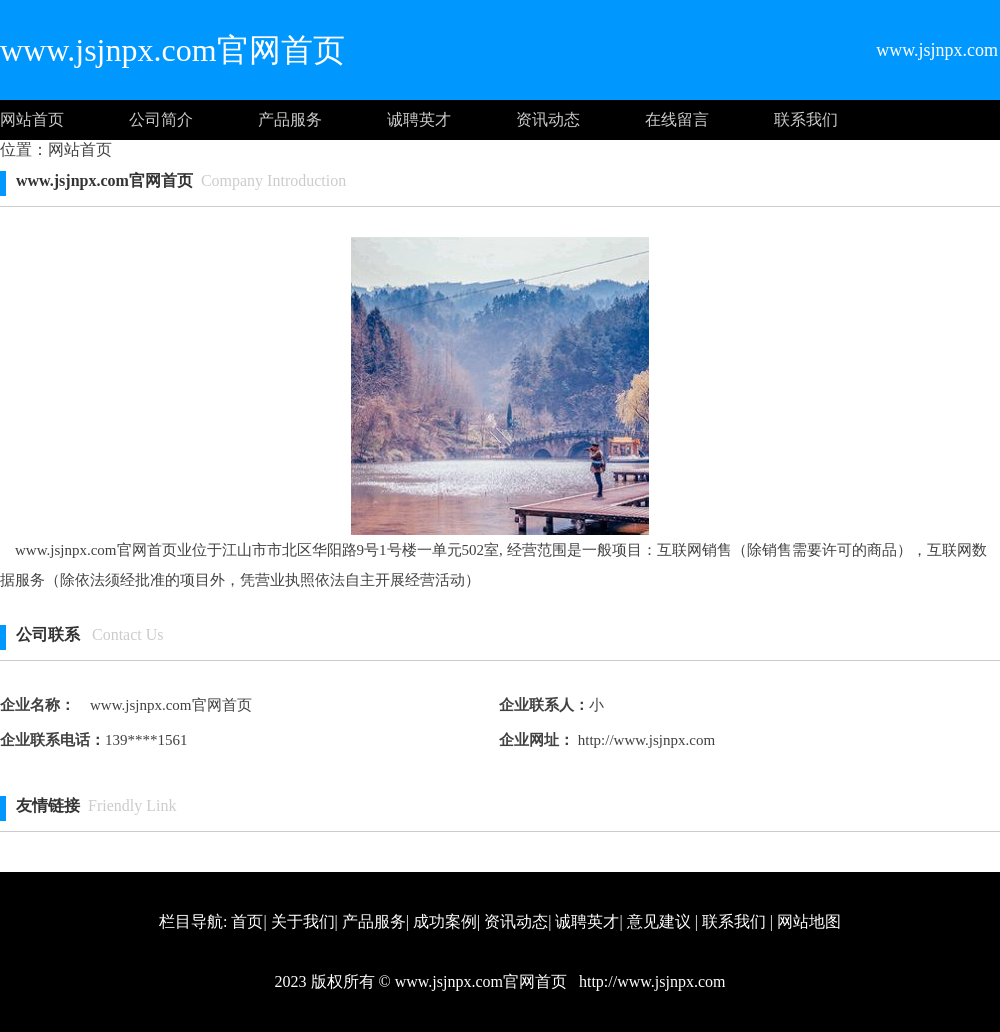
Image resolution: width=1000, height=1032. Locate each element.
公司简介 (161, 119)
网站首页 (32, 119)
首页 (247, 921)
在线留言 (677, 119)
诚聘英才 (419, 119)
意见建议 (659, 921)
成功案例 (445, 921)
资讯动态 (548, 119)
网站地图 (809, 921)
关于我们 (303, 921)
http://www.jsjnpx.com (644, 740)
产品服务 (290, 119)
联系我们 (806, 119)
